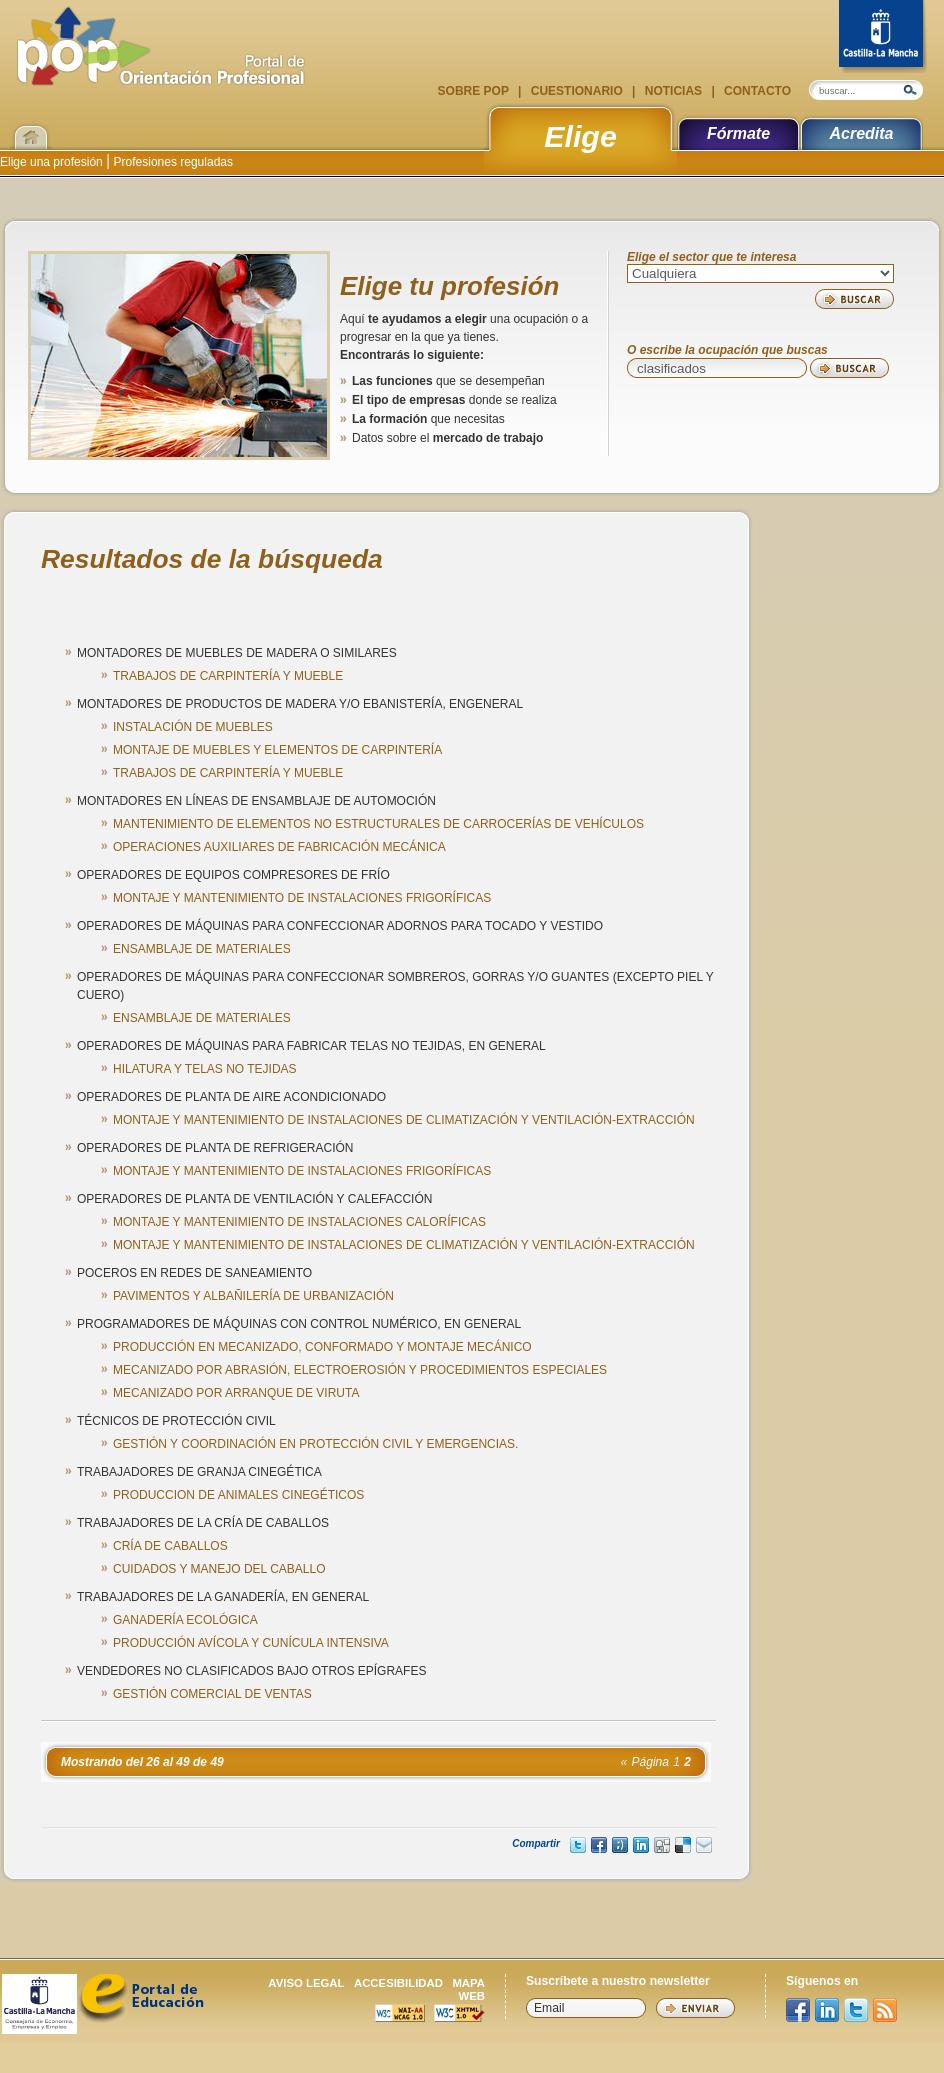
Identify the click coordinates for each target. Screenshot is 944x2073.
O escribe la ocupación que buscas (727, 350)
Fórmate (738, 133)
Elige (580, 136)
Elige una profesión (53, 162)
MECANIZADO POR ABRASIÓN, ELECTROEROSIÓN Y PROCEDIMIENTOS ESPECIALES (360, 1370)
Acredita (861, 133)
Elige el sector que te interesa (711, 257)
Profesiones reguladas (171, 162)
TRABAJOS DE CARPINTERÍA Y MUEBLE (228, 676)
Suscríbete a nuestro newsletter (618, 1981)
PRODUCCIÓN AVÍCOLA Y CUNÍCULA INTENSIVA (251, 1643)
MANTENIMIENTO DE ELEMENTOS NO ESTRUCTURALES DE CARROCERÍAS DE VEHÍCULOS (378, 824)
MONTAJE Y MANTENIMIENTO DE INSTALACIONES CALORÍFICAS (299, 1222)
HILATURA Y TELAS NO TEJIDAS (205, 1069)
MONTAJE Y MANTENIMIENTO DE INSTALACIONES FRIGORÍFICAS (302, 898)
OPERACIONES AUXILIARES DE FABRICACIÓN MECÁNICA (279, 847)
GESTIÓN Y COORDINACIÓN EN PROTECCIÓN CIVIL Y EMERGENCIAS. (315, 1444)
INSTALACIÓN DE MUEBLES (193, 727)
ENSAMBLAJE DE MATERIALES (202, 949)
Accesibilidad (398, 1983)
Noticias (673, 91)
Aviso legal (306, 1983)
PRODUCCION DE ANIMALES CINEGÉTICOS (238, 1495)
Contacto (756, 91)
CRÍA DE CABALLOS (170, 1546)
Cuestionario (576, 91)
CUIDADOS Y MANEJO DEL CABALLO (219, 1569)
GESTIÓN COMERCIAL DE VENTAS (212, 1694)
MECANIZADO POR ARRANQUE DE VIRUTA (236, 1393)
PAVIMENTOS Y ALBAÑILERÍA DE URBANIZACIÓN (253, 1296)
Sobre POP (475, 91)
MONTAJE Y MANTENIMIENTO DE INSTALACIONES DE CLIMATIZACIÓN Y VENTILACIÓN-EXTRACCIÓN (404, 1120)
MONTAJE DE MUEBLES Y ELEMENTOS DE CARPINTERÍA (277, 750)
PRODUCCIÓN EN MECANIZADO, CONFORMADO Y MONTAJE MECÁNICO (322, 1347)
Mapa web (468, 1989)
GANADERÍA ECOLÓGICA (185, 1620)
